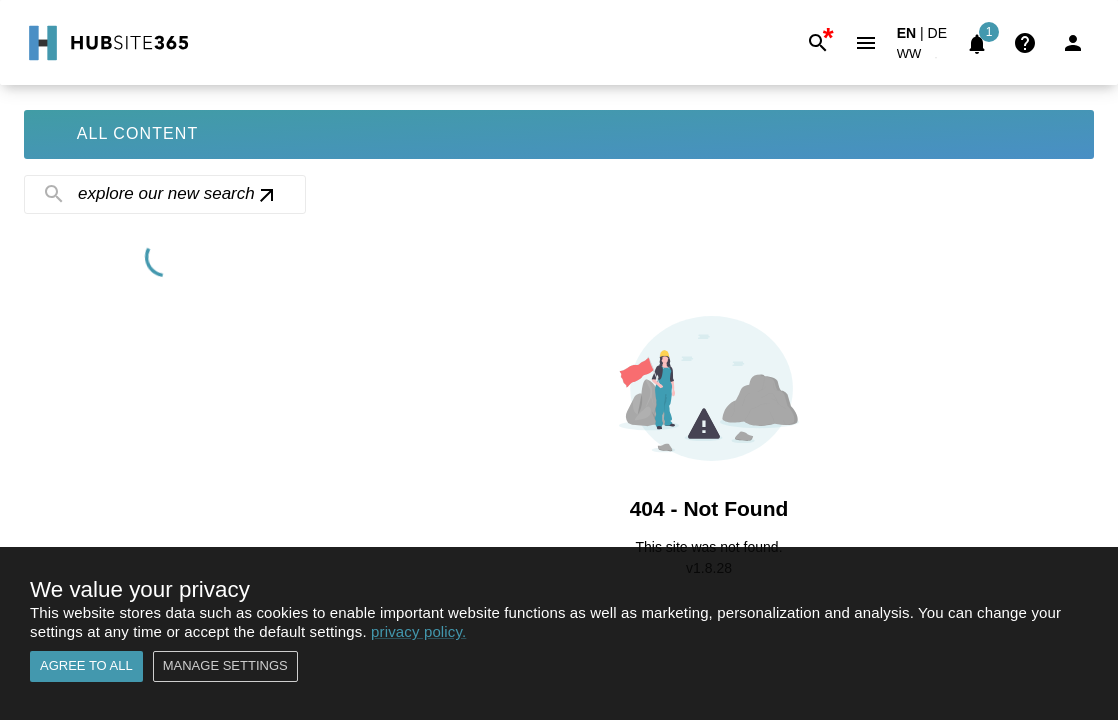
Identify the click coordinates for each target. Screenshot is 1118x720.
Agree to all (86, 666)
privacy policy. (418, 631)
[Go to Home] (106, 43)
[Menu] (866, 43)
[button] (921, 57)
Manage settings (225, 666)
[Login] (1073, 43)
